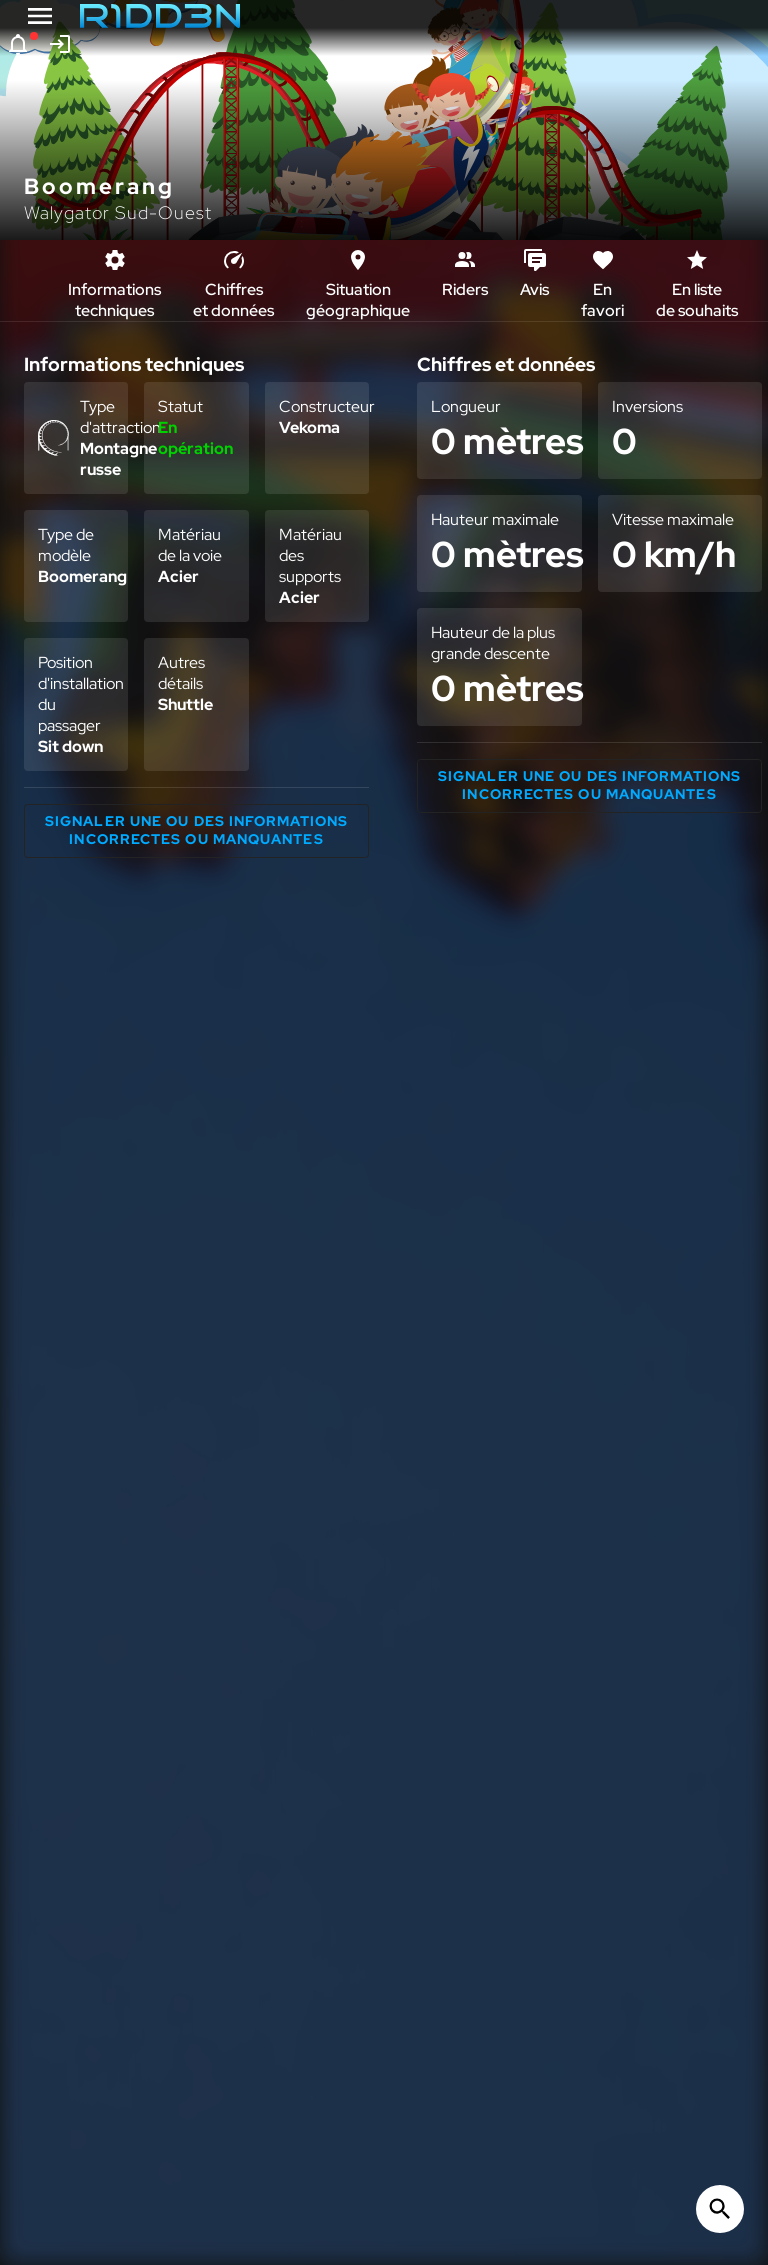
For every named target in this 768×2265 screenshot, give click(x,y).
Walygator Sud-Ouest (118, 212)
